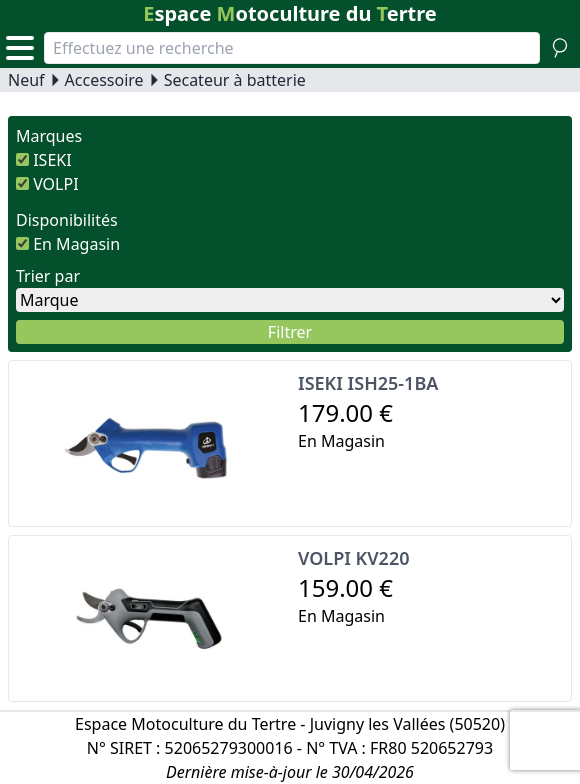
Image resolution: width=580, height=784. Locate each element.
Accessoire (104, 80)
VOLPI (55, 184)
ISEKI (52, 160)
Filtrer (290, 332)
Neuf (26, 80)
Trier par (48, 276)
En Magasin (76, 244)
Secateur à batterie (235, 80)
